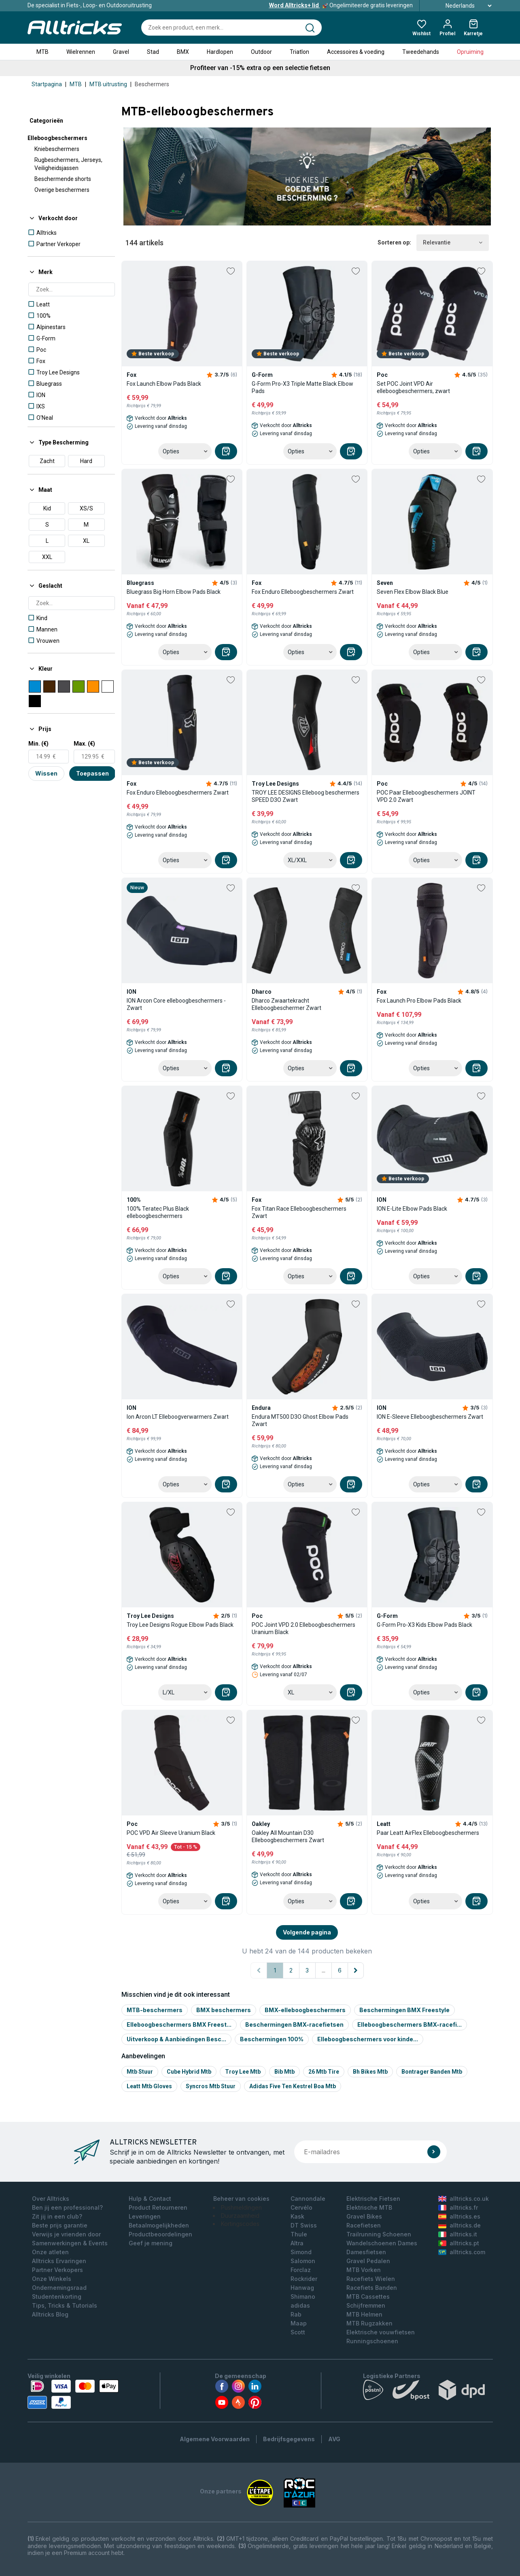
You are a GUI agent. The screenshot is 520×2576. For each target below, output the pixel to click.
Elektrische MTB (369, 2207)
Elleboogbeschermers (57, 138)
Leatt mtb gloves (149, 2086)
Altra (297, 2243)
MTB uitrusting (108, 84)
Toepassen (92, 773)
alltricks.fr (458, 2207)
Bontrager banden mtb (431, 2071)
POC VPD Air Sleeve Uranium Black (171, 1833)
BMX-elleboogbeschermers (305, 2009)
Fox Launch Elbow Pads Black (164, 383)
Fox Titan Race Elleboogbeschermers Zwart (299, 1212)
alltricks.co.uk (463, 2198)
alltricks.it (457, 2234)
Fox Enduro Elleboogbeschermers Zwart (303, 592)
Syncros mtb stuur (211, 2086)
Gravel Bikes (364, 2216)
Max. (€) (84, 743)
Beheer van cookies (241, 2198)
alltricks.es (459, 2216)
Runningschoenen (372, 2341)
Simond (301, 2252)
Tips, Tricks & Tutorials (64, 2305)
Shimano (303, 2296)
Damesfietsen (366, 2252)
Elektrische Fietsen (373, 2198)
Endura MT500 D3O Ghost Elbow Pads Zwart (300, 1420)
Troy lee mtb (243, 2071)
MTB (42, 52)
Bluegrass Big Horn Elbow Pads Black (174, 592)
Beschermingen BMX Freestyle (404, 2009)
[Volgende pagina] (355, 1970)
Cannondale (308, 2198)
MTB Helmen (364, 2314)
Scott (298, 2332)
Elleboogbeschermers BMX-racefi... (409, 2024)
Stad (153, 52)
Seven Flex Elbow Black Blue (412, 592)
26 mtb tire (323, 2071)
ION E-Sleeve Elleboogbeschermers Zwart (430, 1416)
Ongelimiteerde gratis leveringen (341, 5)
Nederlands (459, 5)
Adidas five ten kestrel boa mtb (292, 2086)
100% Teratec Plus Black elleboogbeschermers (158, 1212)
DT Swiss (304, 2225)
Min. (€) (38, 743)
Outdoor (261, 52)
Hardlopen (220, 52)
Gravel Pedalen (368, 2260)
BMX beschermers (223, 2009)
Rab (296, 2314)
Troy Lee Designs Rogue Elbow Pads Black (180, 1625)
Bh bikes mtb (370, 2071)
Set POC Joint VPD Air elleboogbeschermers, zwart (413, 387)
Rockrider (304, 2278)
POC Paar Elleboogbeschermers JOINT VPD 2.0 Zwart (426, 796)
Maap (299, 2323)
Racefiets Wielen (370, 2278)
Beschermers (152, 84)
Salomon (303, 2260)
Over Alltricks (50, 2198)
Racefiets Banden (371, 2287)
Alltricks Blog (50, 2314)
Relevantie (452, 243)
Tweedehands (420, 52)
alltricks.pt (458, 2243)
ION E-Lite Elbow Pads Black (412, 1208)
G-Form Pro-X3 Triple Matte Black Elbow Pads (302, 387)
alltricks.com (461, 2252)
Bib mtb (284, 2071)
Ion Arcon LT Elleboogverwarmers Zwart (178, 1416)
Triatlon (299, 52)
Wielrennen (80, 52)
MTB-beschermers (155, 2009)
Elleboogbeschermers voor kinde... (367, 2039)
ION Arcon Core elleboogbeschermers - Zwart (176, 1004)
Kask (297, 2216)
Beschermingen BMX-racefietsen (294, 2024)
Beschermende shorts (62, 179)
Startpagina (47, 84)
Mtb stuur (140, 2071)
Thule (299, 2234)
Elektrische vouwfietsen (380, 2332)
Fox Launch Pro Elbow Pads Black (419, 1000)
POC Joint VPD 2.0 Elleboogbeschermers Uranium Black (303, 1628)
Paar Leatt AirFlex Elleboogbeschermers (428, 1833)
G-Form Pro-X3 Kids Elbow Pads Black (424, 1625)
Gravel (121, 52)
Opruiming (470, 52)
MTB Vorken (363, 2269)
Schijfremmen (365, 2305)
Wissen (46, 773)
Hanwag (302, 2287)
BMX (183, 52)
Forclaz (301, 2269)
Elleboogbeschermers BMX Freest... (179, 2024)
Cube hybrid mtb (189, 2071)
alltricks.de (459, 2225)
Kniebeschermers (56, 149)
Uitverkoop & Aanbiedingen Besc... (176, 2039)
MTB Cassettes (368, 2296)
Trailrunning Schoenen (378, 2234)
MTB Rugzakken (369, 2323)
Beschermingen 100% (272, 2039)
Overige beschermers (61, 190)
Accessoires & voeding (355, 52)
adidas (300, 2305)
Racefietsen (363, 2225)
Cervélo (301, 2207)
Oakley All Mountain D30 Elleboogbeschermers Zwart (288, 1836)
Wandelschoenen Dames (381, 2243)
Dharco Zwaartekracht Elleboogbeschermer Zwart (286, 1004)
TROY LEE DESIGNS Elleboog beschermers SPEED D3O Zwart (305, 796)
